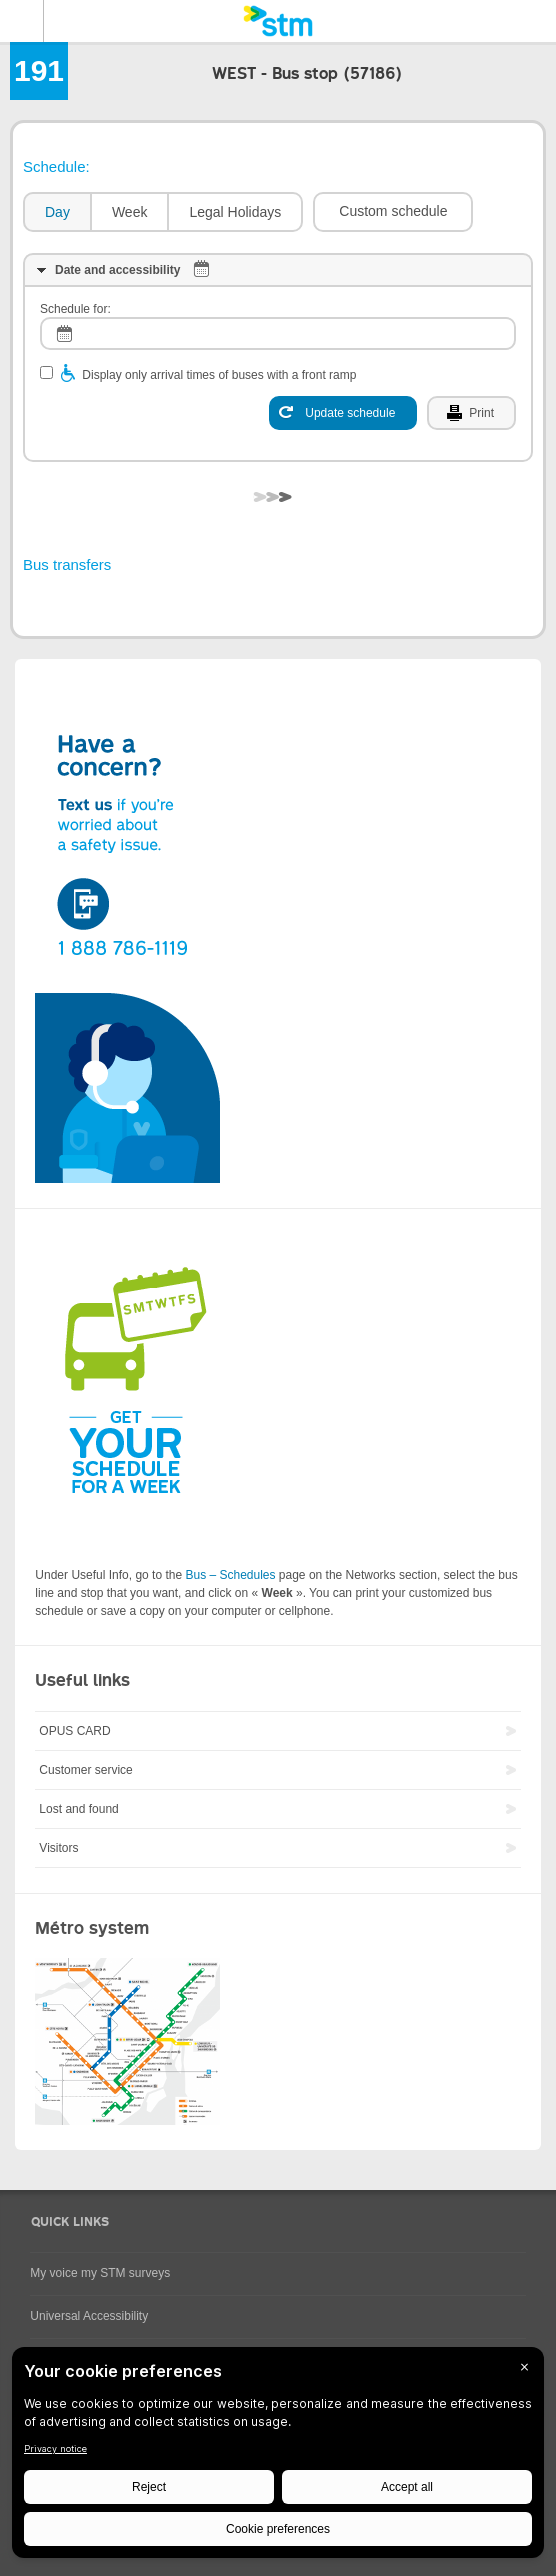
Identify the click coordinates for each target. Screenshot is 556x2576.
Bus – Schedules (230, 1575)
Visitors (58, 1848)
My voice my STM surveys (100, 2273)
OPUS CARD (74, 1731)
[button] (393, 212)
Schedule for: (75, 309)
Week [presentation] (130, 212)
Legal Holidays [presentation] (235, 212)
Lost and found (78, 1809)
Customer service (85, 1770)
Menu (22, 21)
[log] (278, 333)
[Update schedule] (343, 413)
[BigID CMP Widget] (278, 2457)
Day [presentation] (57, 212)
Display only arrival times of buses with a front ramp (219, 375)
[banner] (278, 21)
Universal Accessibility (89, 2316)
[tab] (56, 212)
